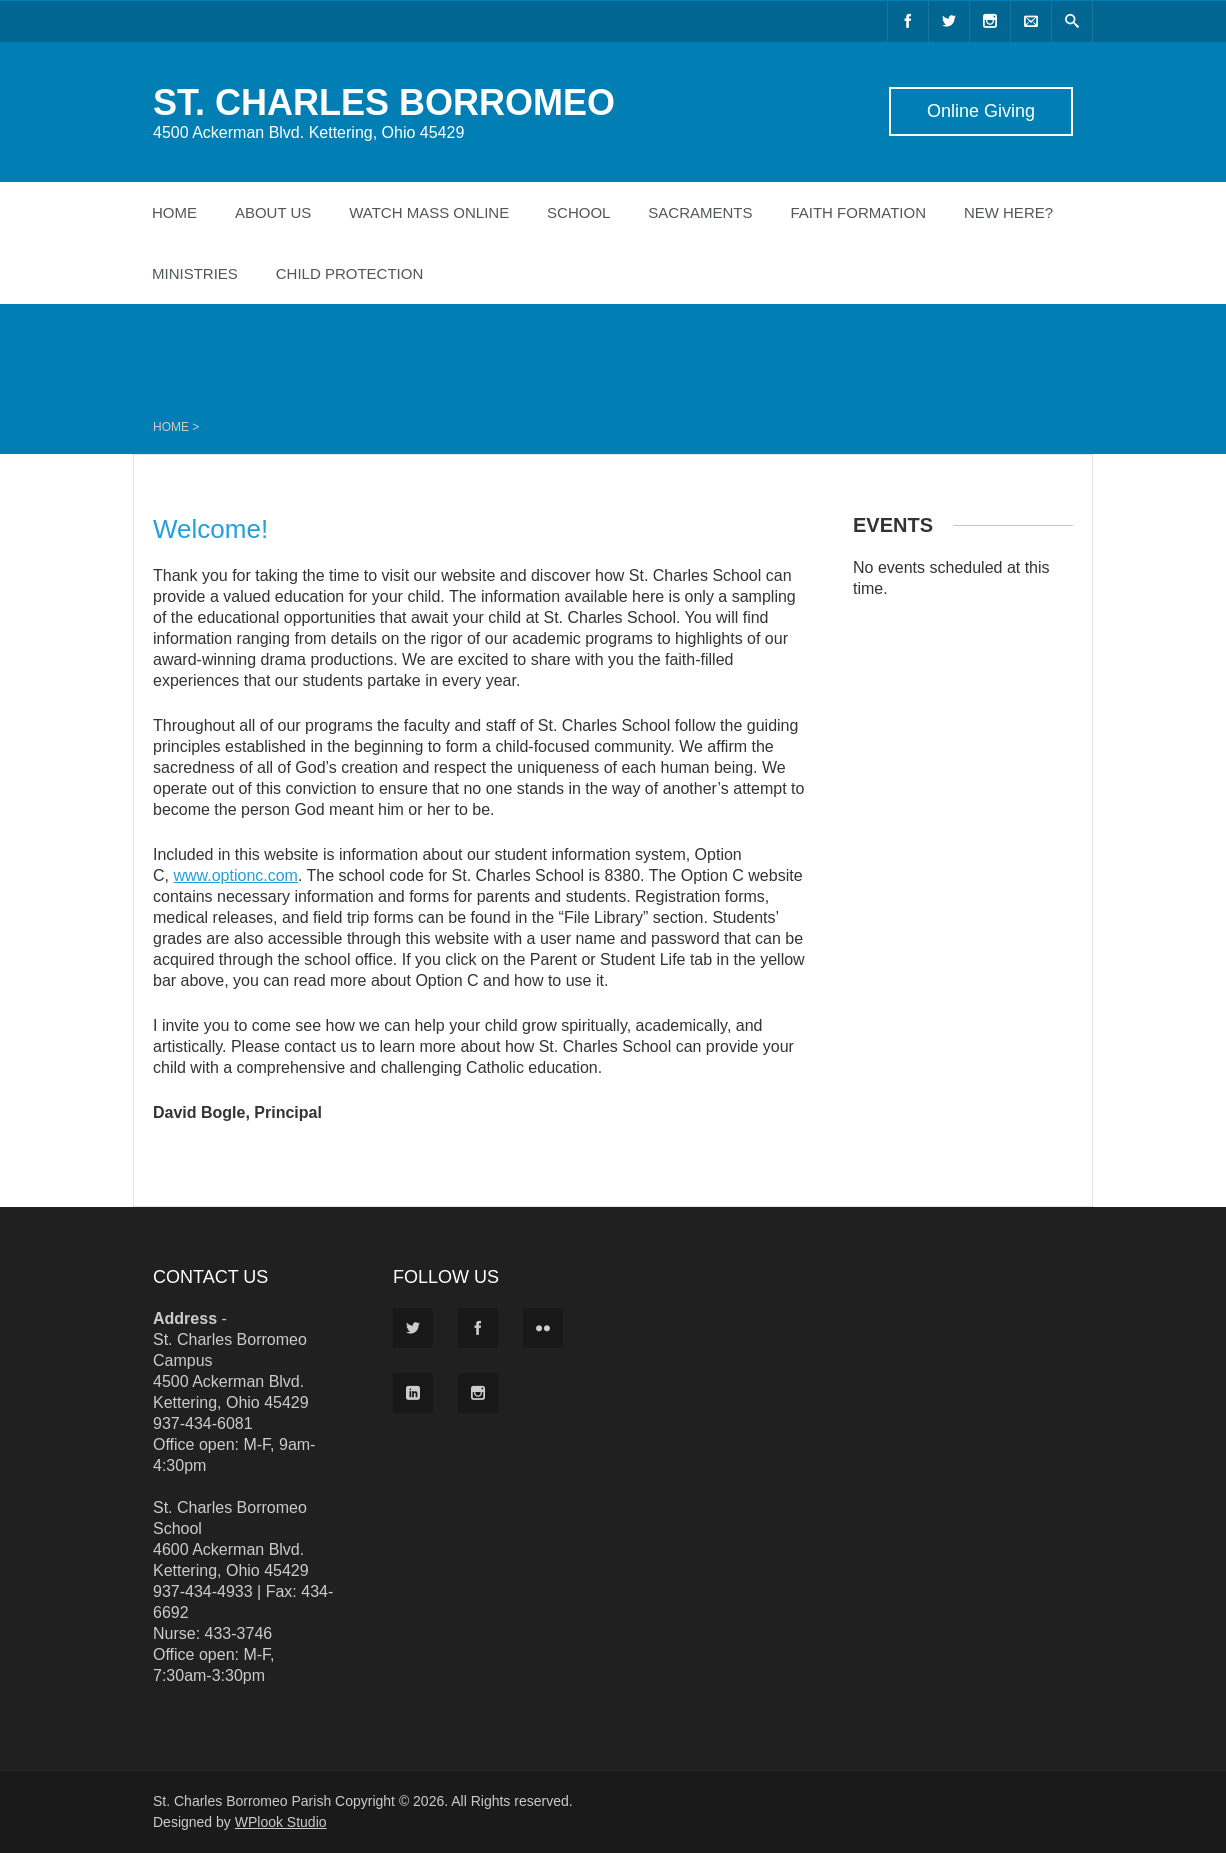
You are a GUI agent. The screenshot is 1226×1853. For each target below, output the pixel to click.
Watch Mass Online (429, 212)
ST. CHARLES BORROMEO (384, 102)
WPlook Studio (281, 1822)
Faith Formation (858, 212)
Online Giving (981, 111)
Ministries (195, 273)
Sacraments (700, 212)
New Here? (1008, 212)
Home (174, 212)
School (578, 212)
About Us (273, 212)
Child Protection (350, 273)
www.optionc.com (235, 875)
